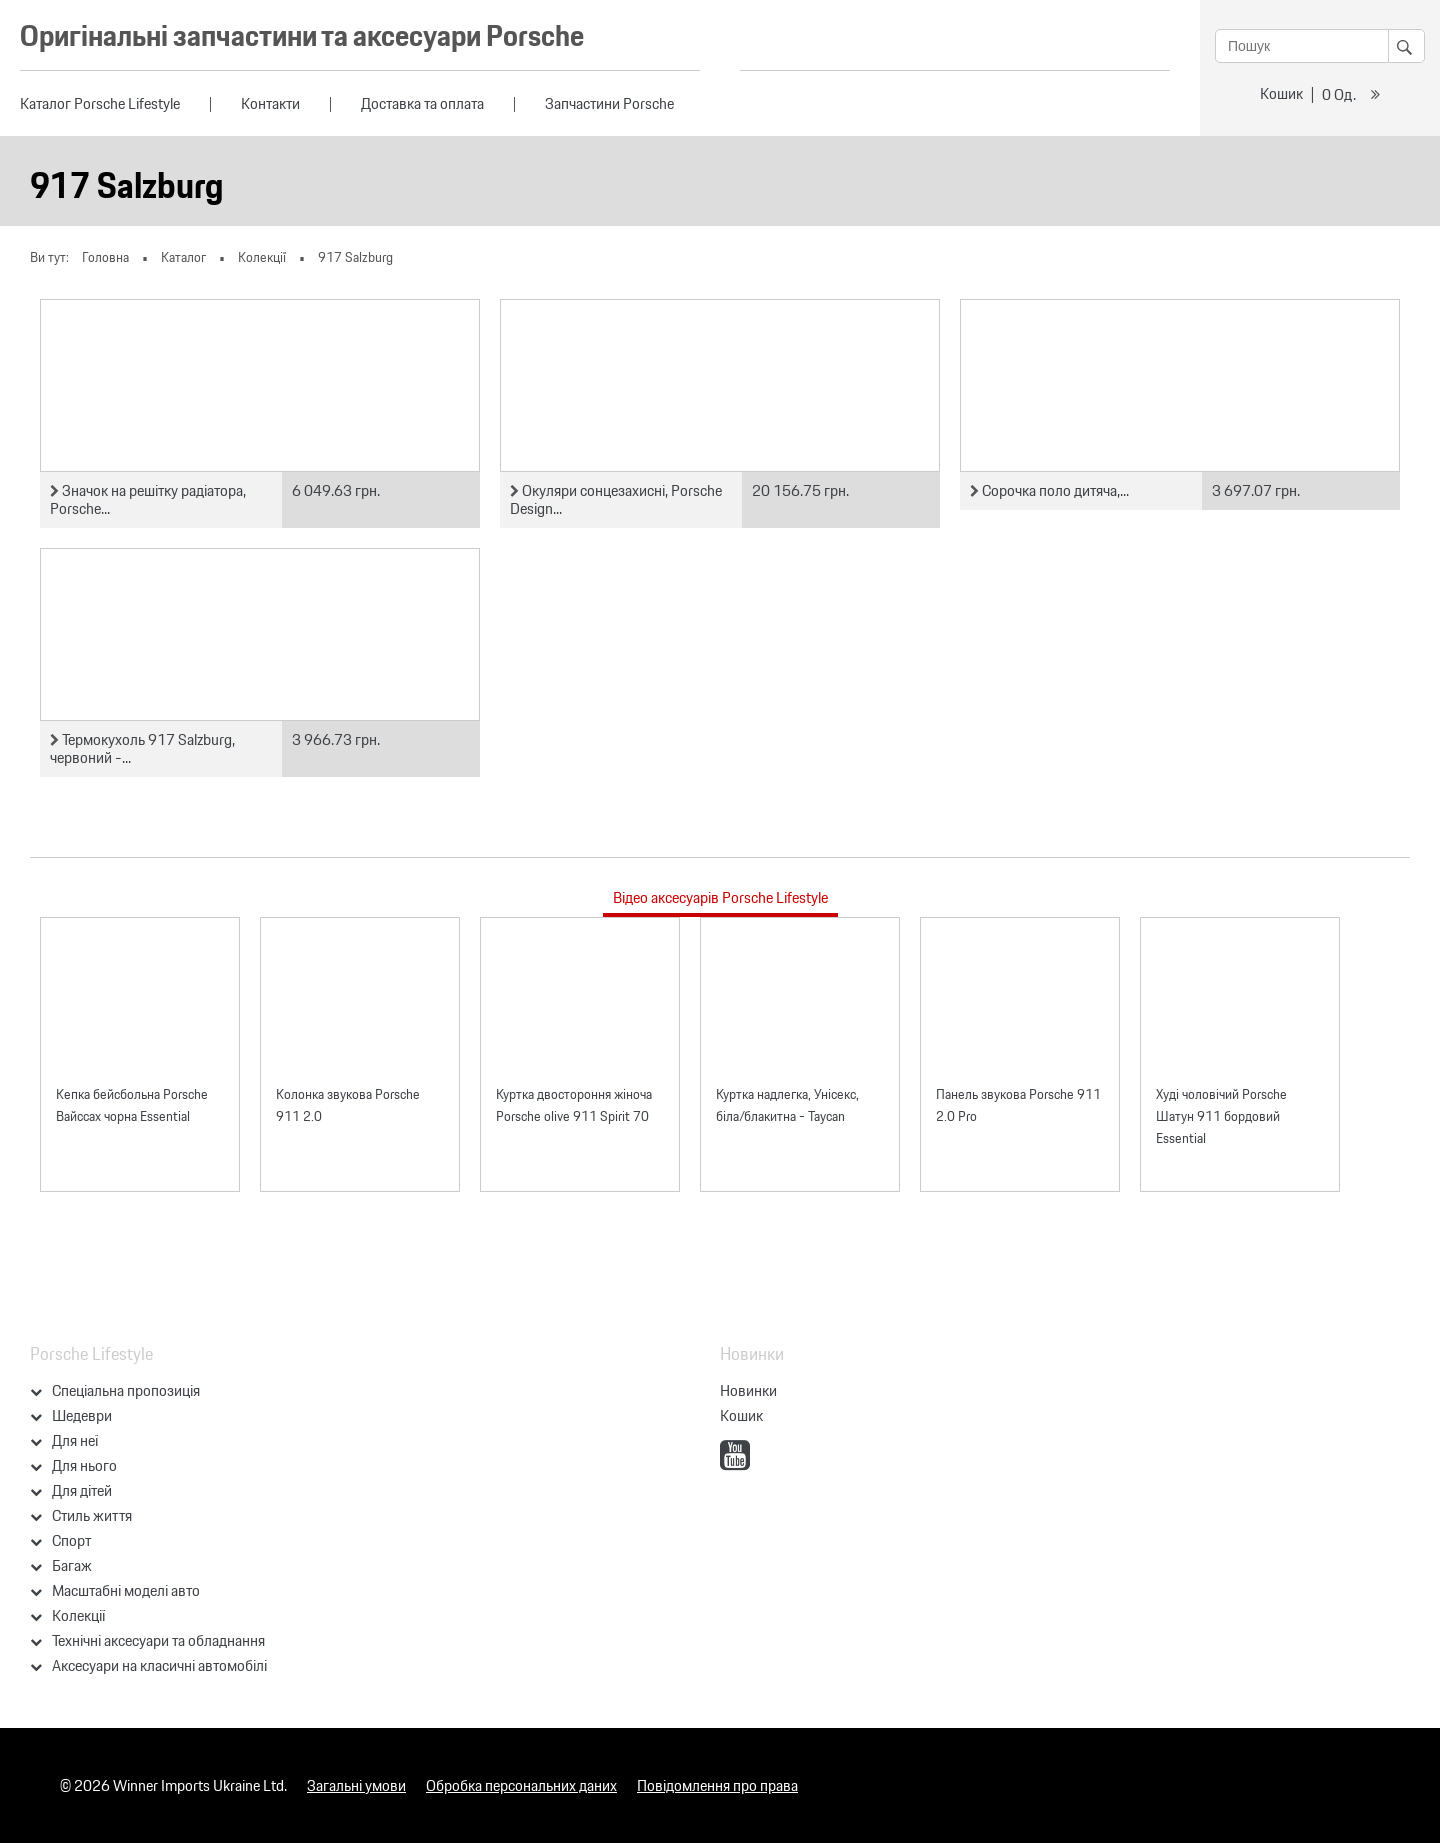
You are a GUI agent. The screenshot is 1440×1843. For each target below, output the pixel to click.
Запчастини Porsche (609, 103)
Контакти (270, 103)
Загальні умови (356, 1785)
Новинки (748, 1390)
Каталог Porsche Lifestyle (100, 103)
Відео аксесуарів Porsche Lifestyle (720, 897)
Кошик (1281, 93)
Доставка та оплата (422, 103)
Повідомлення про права (717, 1785)
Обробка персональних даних (521, 1785)
